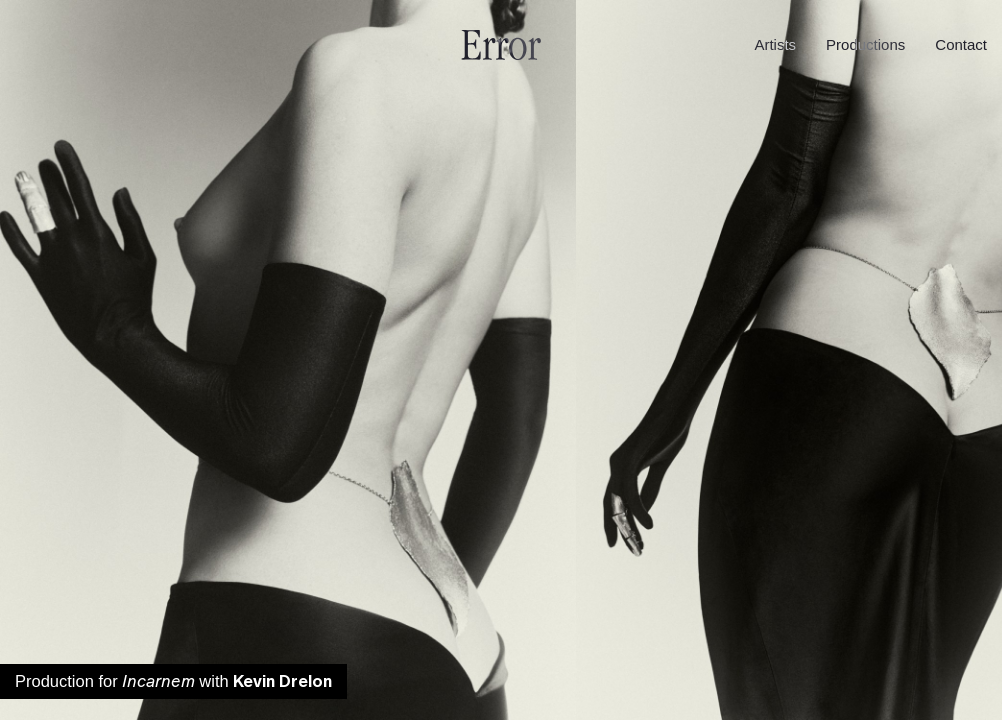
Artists (775, 44)
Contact (961, 44)
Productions (865, 44)
